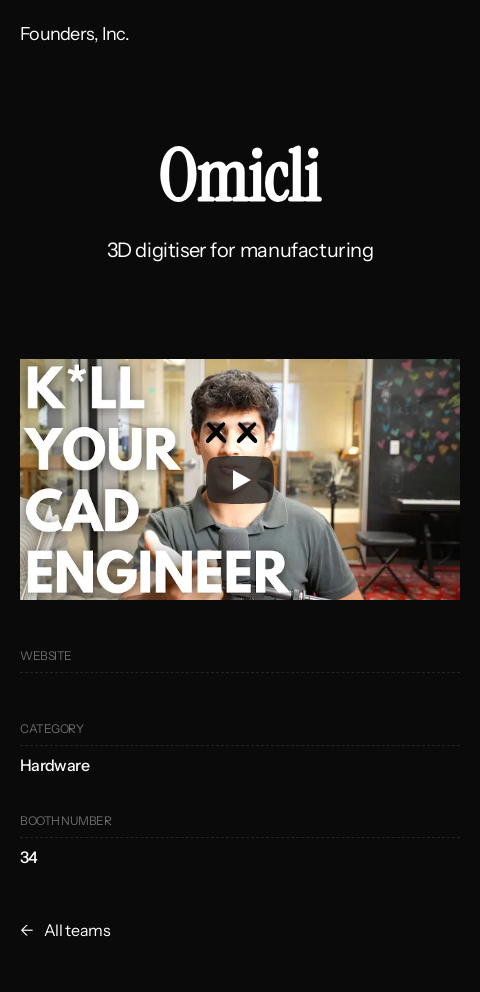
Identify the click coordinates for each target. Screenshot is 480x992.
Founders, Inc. (74, 34)
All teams (77, 930)
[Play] (240, 480)
